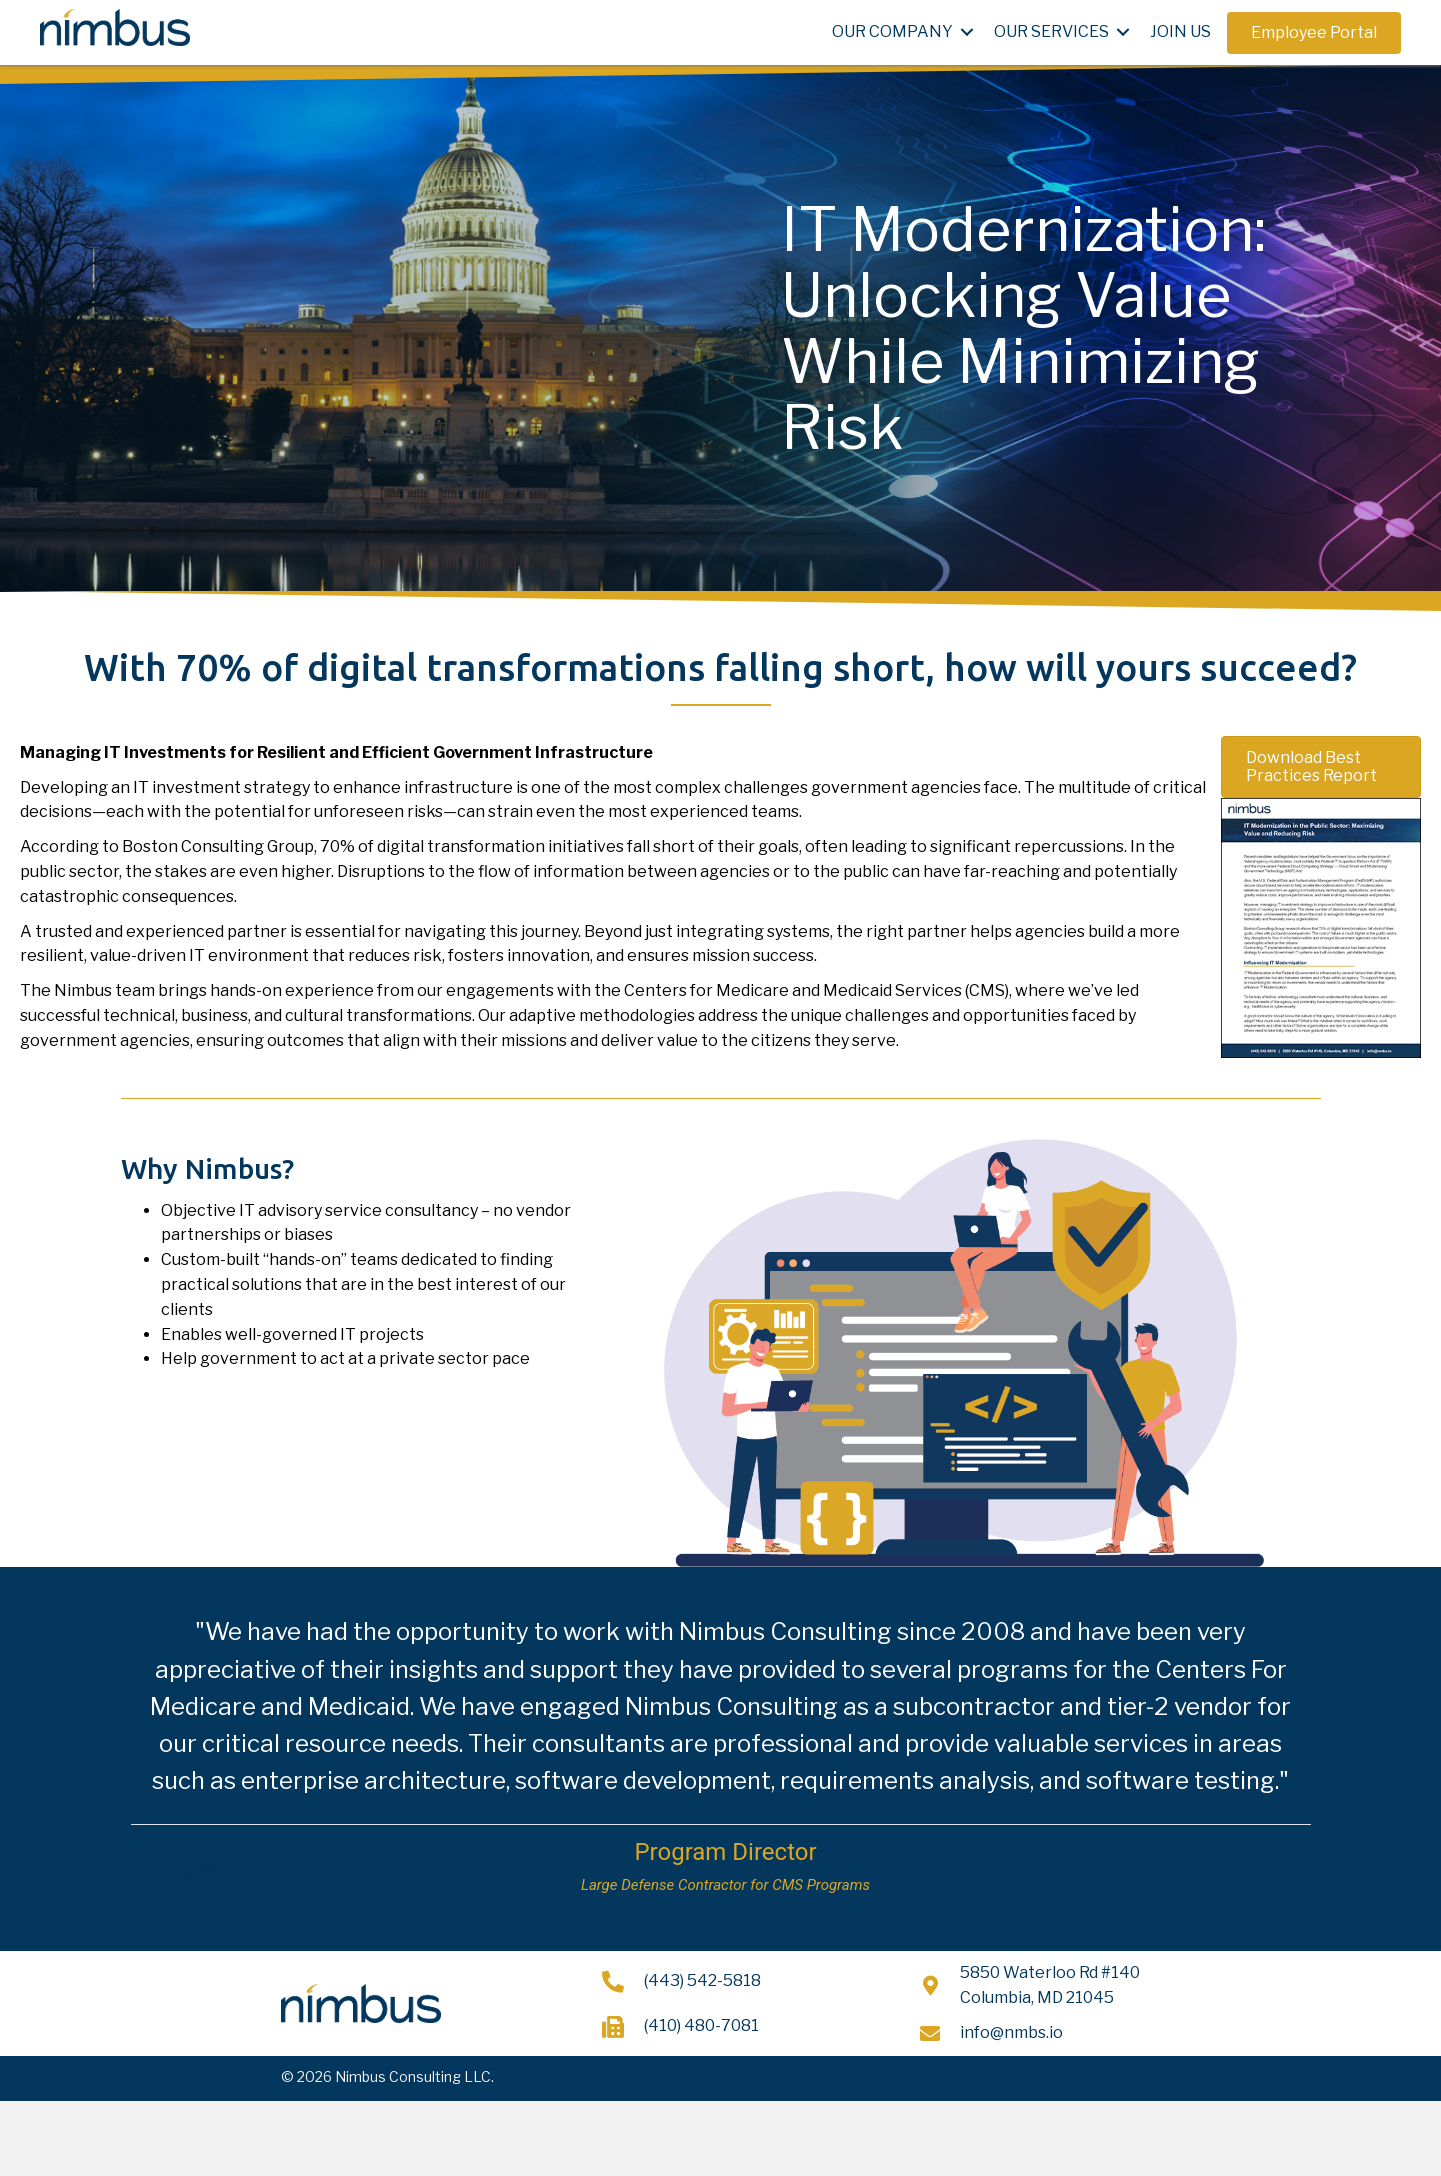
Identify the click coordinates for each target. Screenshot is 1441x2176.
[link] (906, 32)
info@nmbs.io (1011, 2032)
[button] (1314, 33)
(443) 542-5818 (702, 1980)
